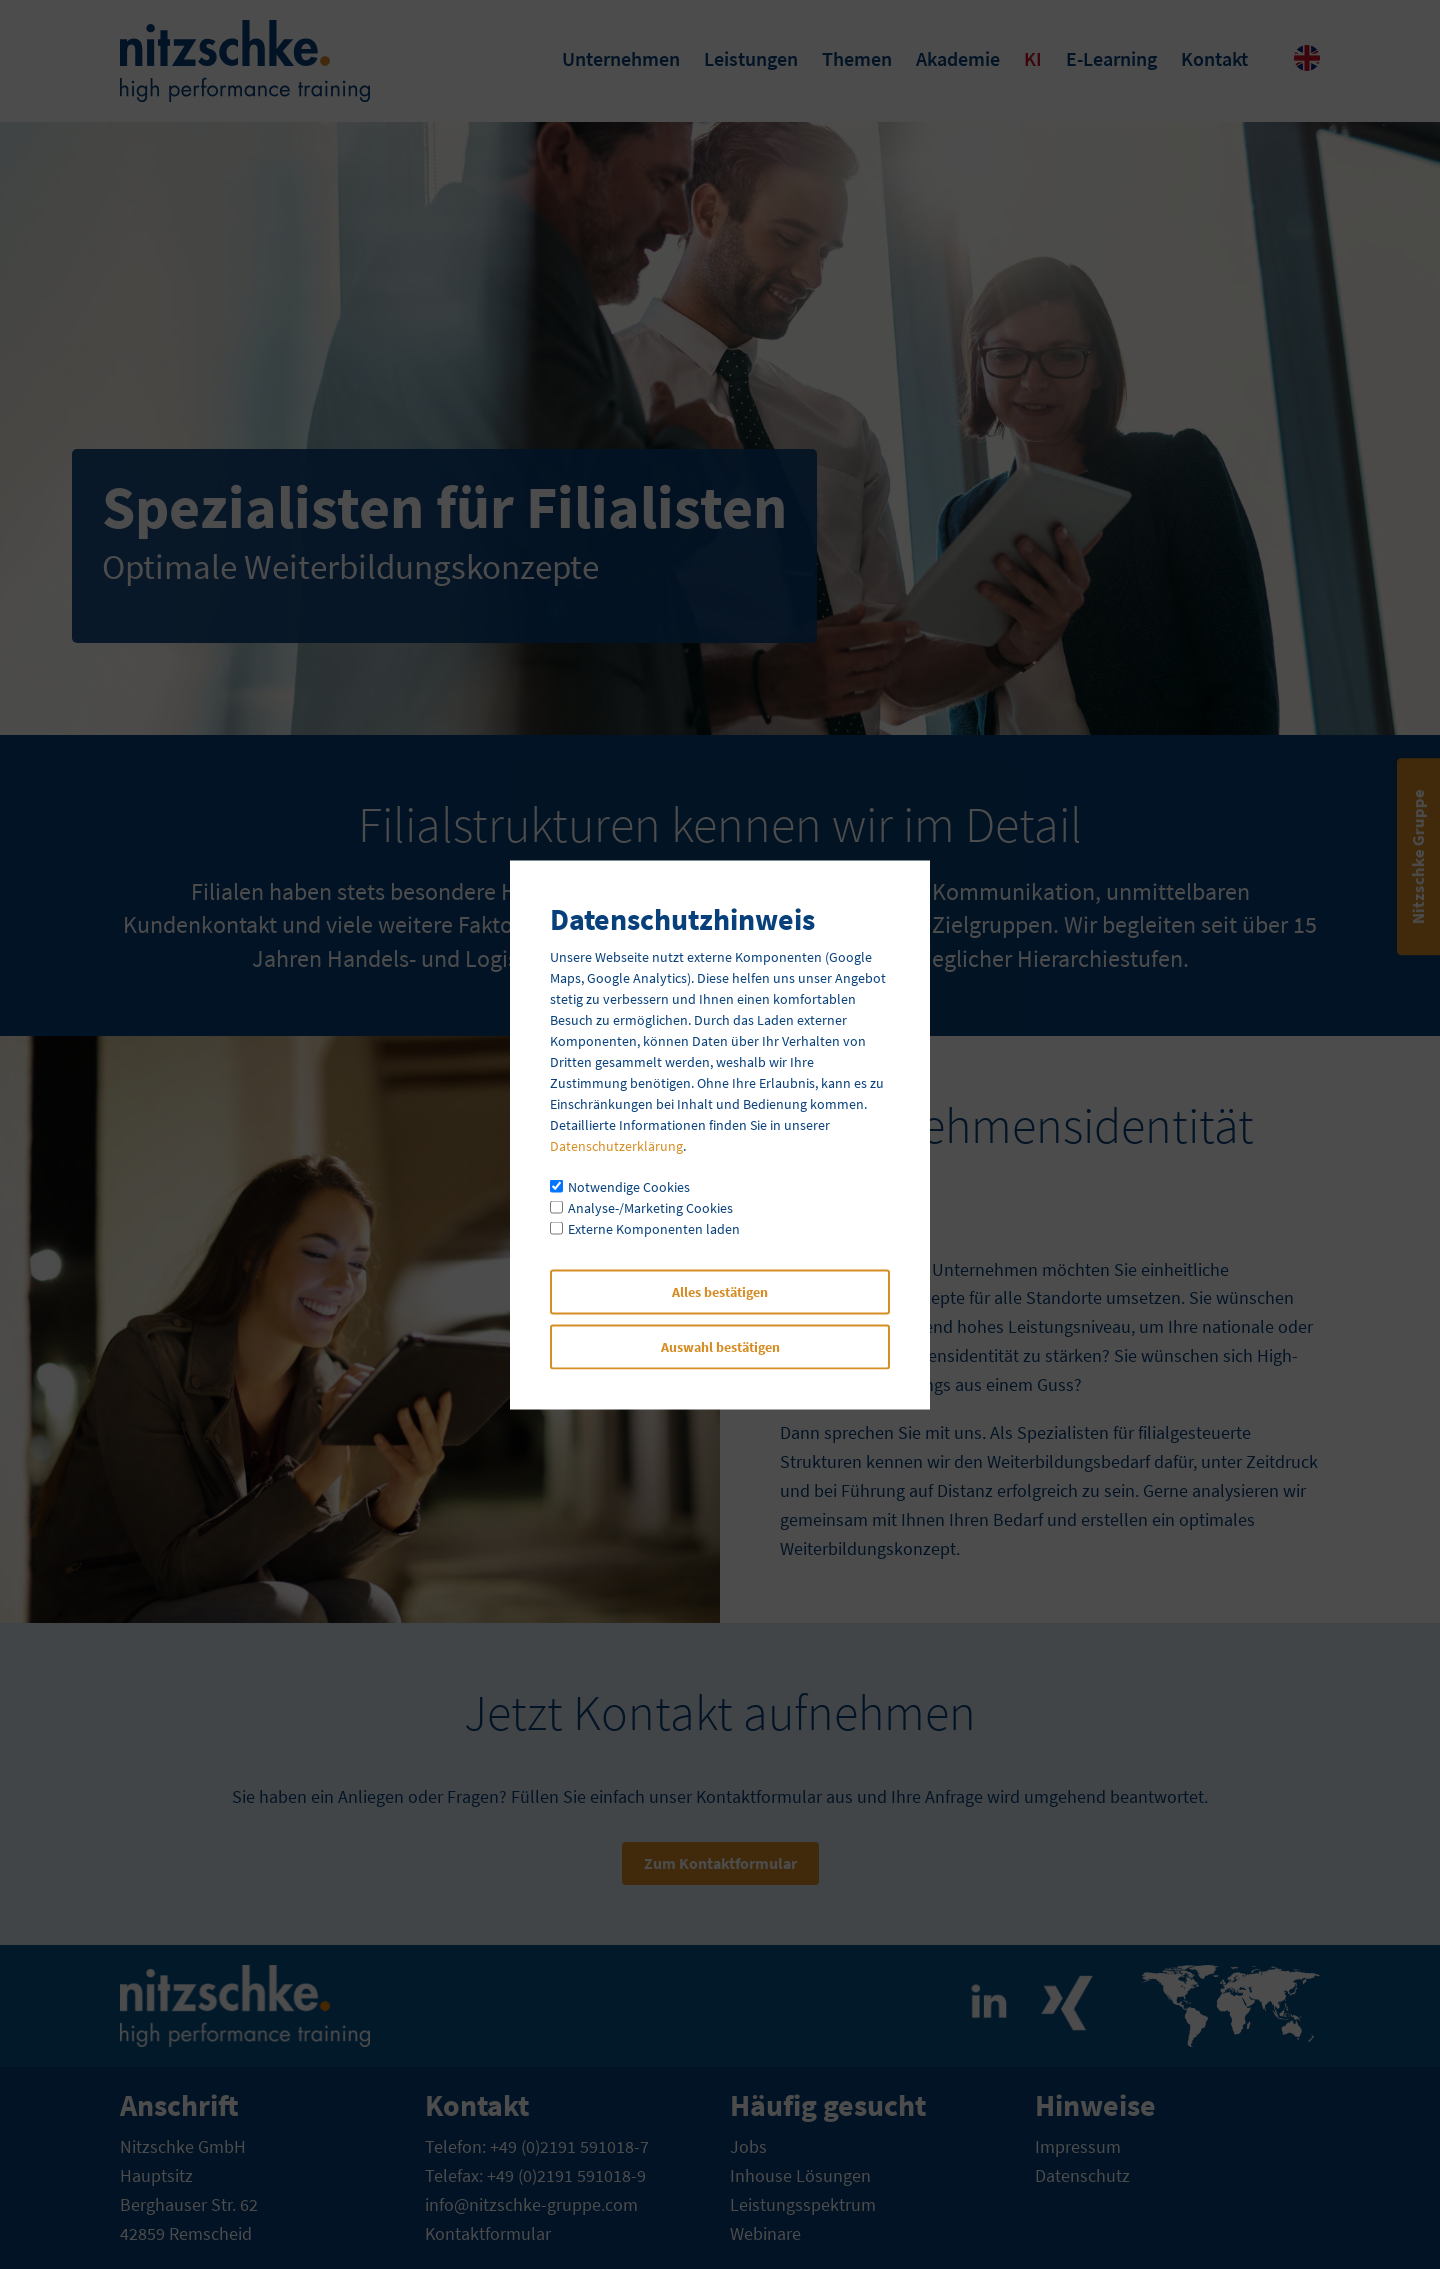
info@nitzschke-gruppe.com (531, 2204)
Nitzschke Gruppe (1418, 856)
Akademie (958, 58)
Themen (857, 58)
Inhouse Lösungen (800, 2175)
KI (1033, 58)
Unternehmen (621, 58)
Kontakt (1214, 58)
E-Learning (1111, 58)
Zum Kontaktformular (720, 1863)
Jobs (748, 2146)
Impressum (1078, 2146)
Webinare (765, 2233)
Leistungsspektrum (803, 2204)
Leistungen (751, 58)
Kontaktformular (488, 2233)
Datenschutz (1082, 2175)
